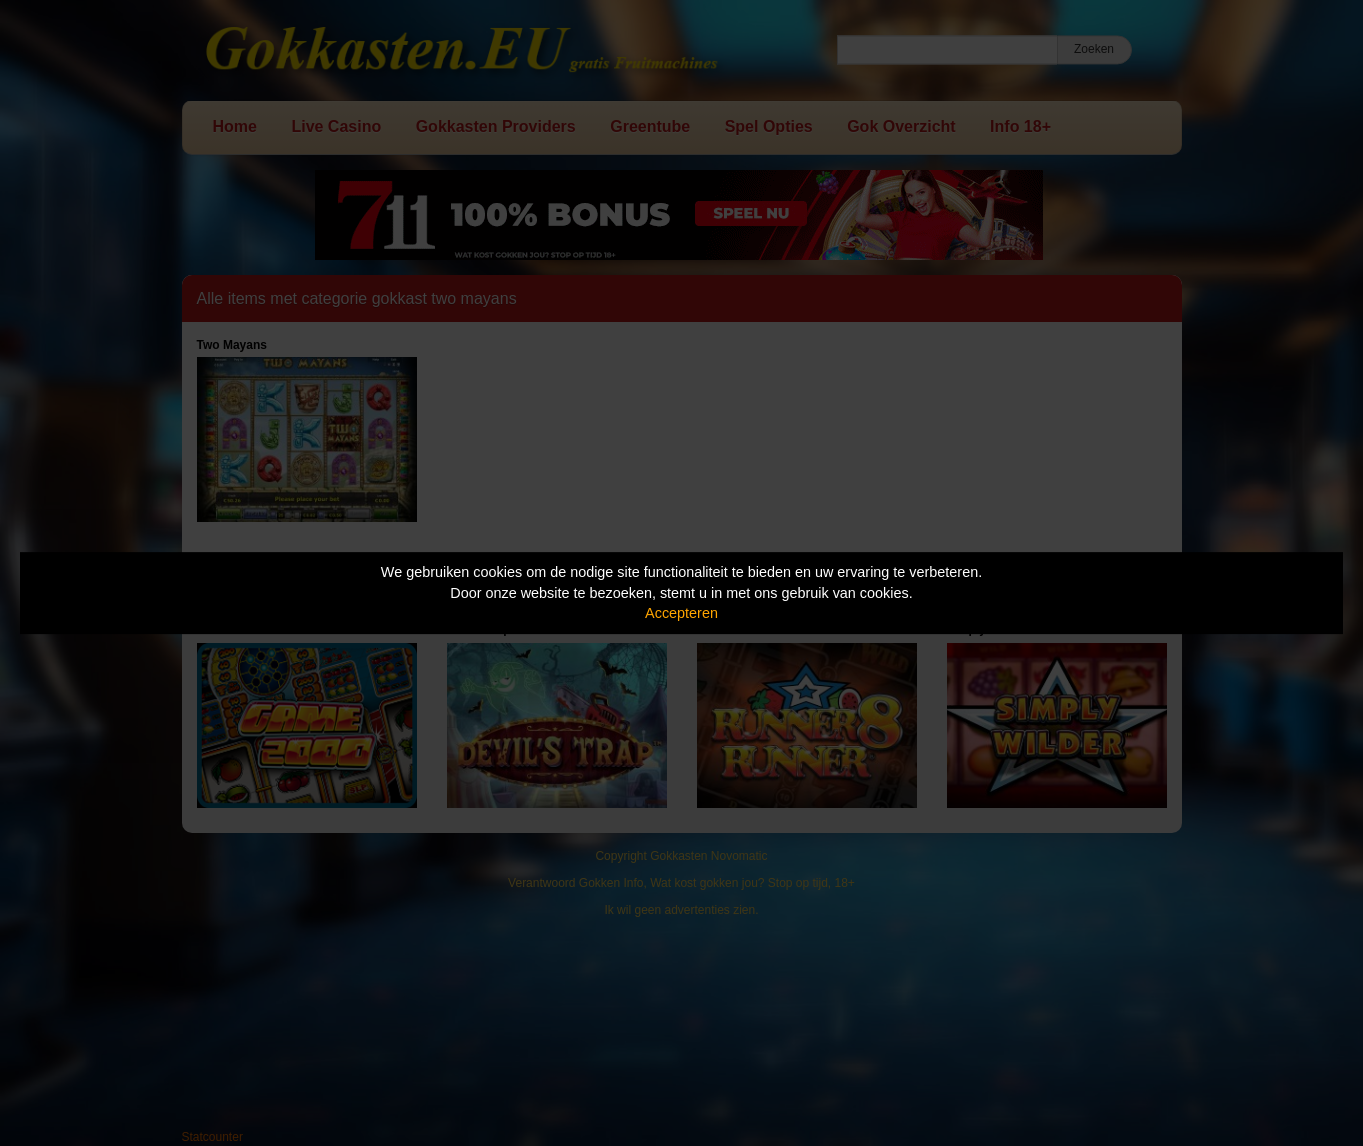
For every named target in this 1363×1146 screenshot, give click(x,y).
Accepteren (681, 613)
